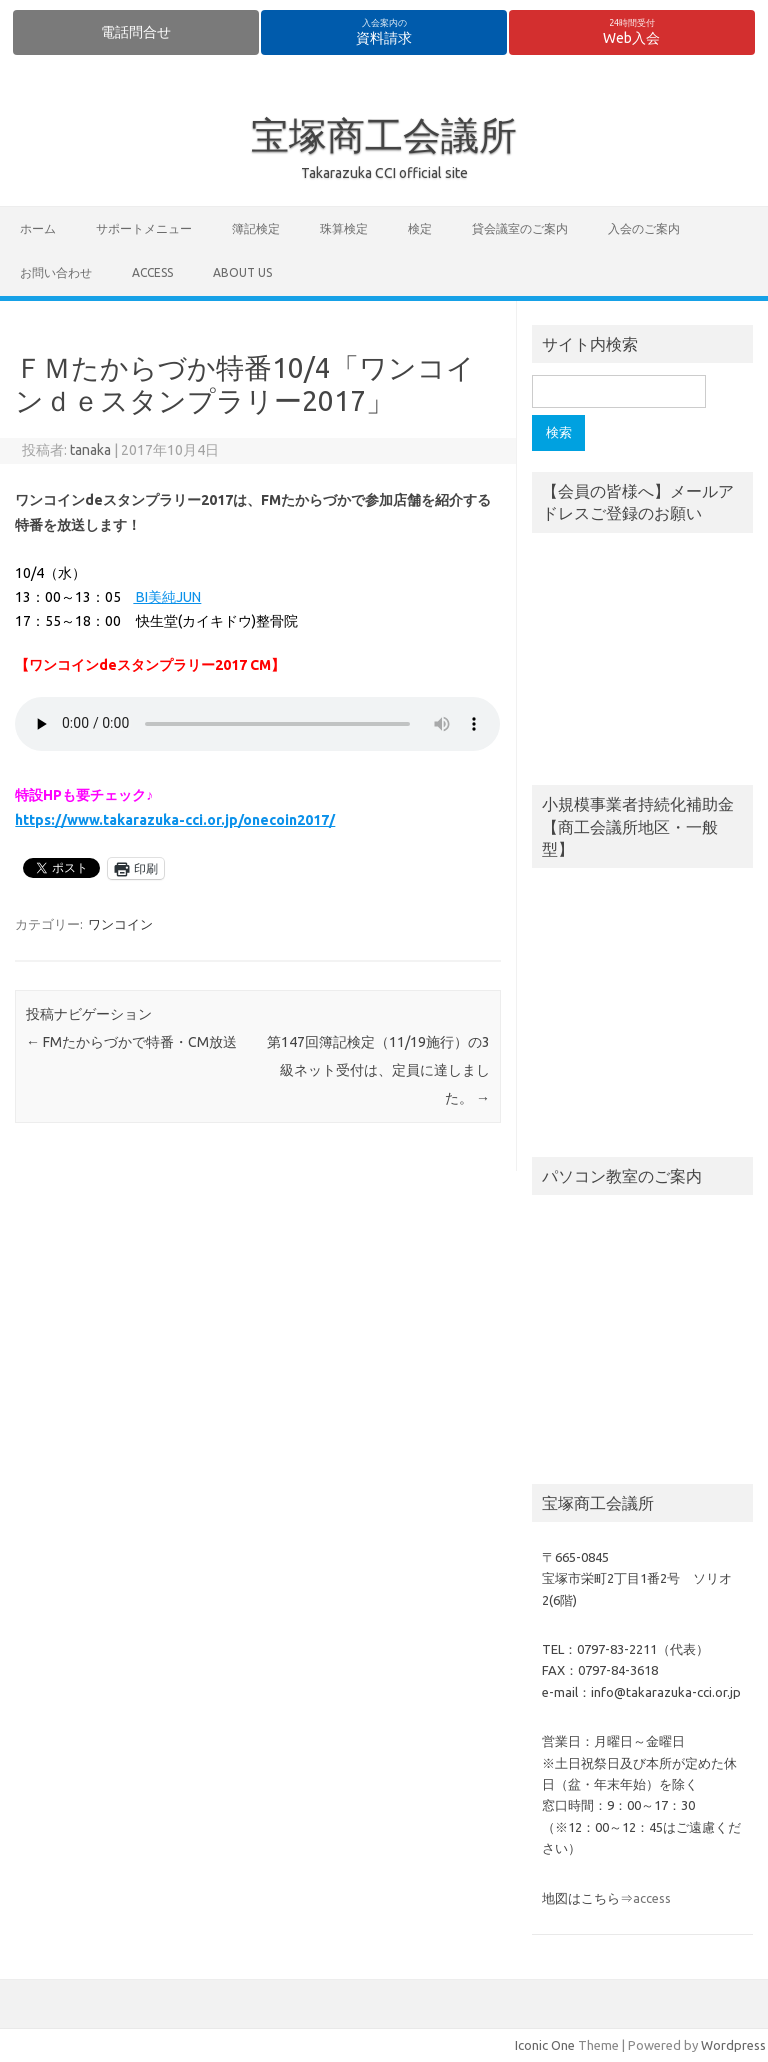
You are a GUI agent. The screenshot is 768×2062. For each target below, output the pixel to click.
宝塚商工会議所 (384, 135)
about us (242, 272)
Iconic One (545, 2045)
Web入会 (631, 32)
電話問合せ (136, 32)
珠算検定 (344, 228)
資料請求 (384, 32)
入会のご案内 (644, 228)
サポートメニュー (144, 228)
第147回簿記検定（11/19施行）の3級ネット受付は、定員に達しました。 (378, 1070)
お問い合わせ (56, 272)
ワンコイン (120, 924)
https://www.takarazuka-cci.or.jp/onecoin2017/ (175, 820)
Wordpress (733, 2045)
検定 (420, 228)
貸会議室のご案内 (520, 228)
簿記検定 (256, 228)
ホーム (38, 228)
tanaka (90, 450)
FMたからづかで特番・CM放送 (131, 1042)
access (152, 272)
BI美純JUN (167, 597)
